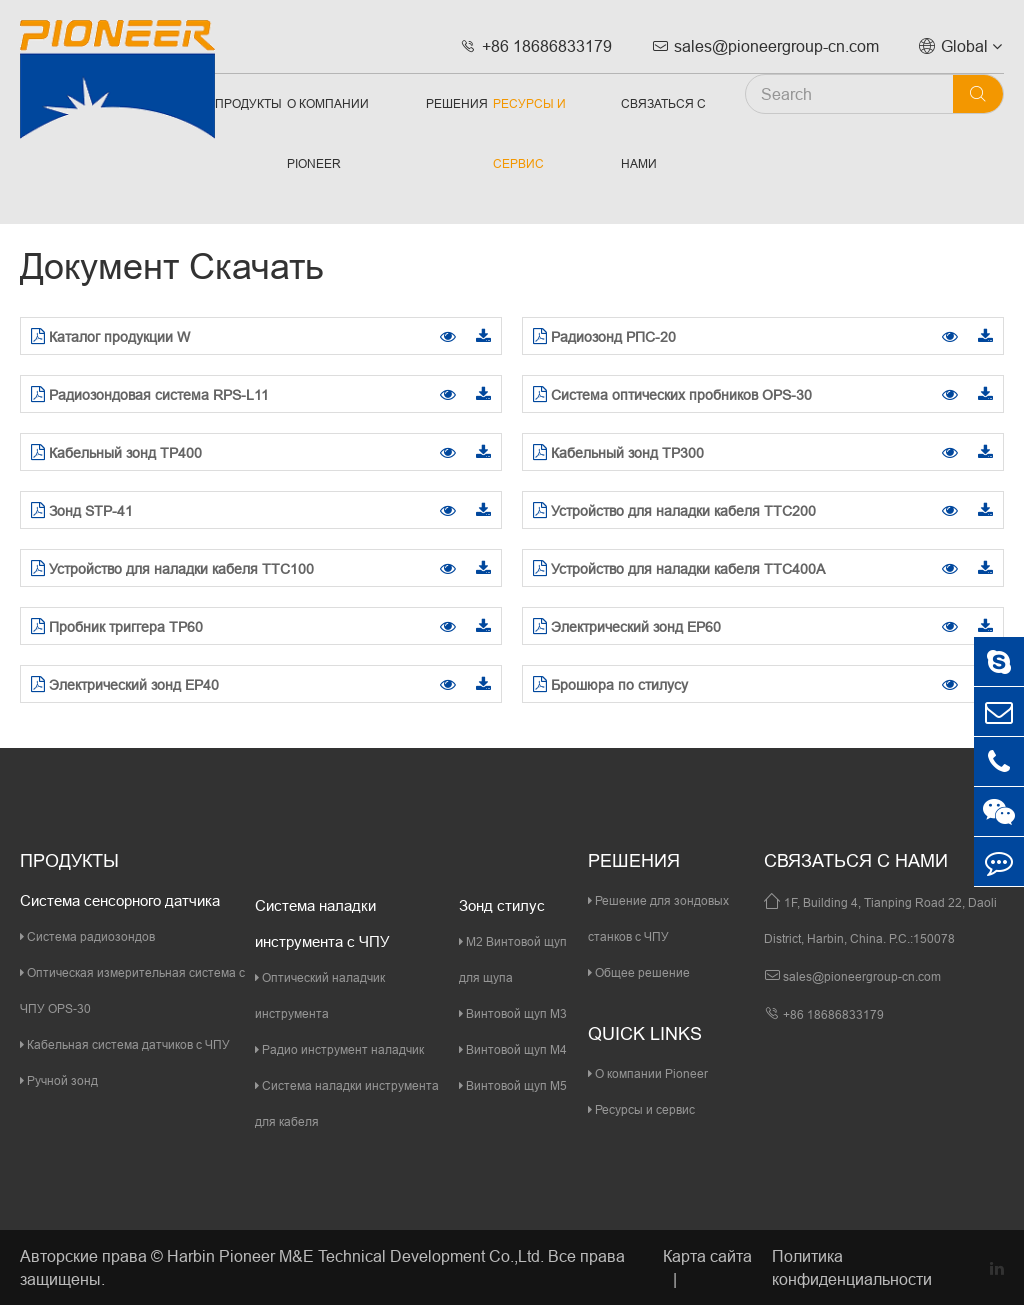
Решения (457, 103)
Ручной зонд (59, 1080)
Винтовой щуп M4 (513, 1049)
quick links (645, 1033)
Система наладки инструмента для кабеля (347, 1103)
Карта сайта (707, 1256)
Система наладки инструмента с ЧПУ (322, 923)
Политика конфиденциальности (852, 1267)
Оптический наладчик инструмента (320, 995)
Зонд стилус (502, 905)
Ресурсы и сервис (529, 133)
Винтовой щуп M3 (513, 1013)
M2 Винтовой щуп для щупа (513, 959)
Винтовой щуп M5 (513, 1085)
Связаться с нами (663, 133)
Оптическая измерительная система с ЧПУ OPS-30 (132, 990)
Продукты (248, 103)
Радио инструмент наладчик (339, 1049)
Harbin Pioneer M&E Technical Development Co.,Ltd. (355, 1256)
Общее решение (639, 972)
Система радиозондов (87, 936)
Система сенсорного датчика (120, 900)
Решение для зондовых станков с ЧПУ (658, 918)
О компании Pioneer (328, 133)
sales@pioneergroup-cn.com (765, 46)
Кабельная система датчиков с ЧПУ (125, 1044)
